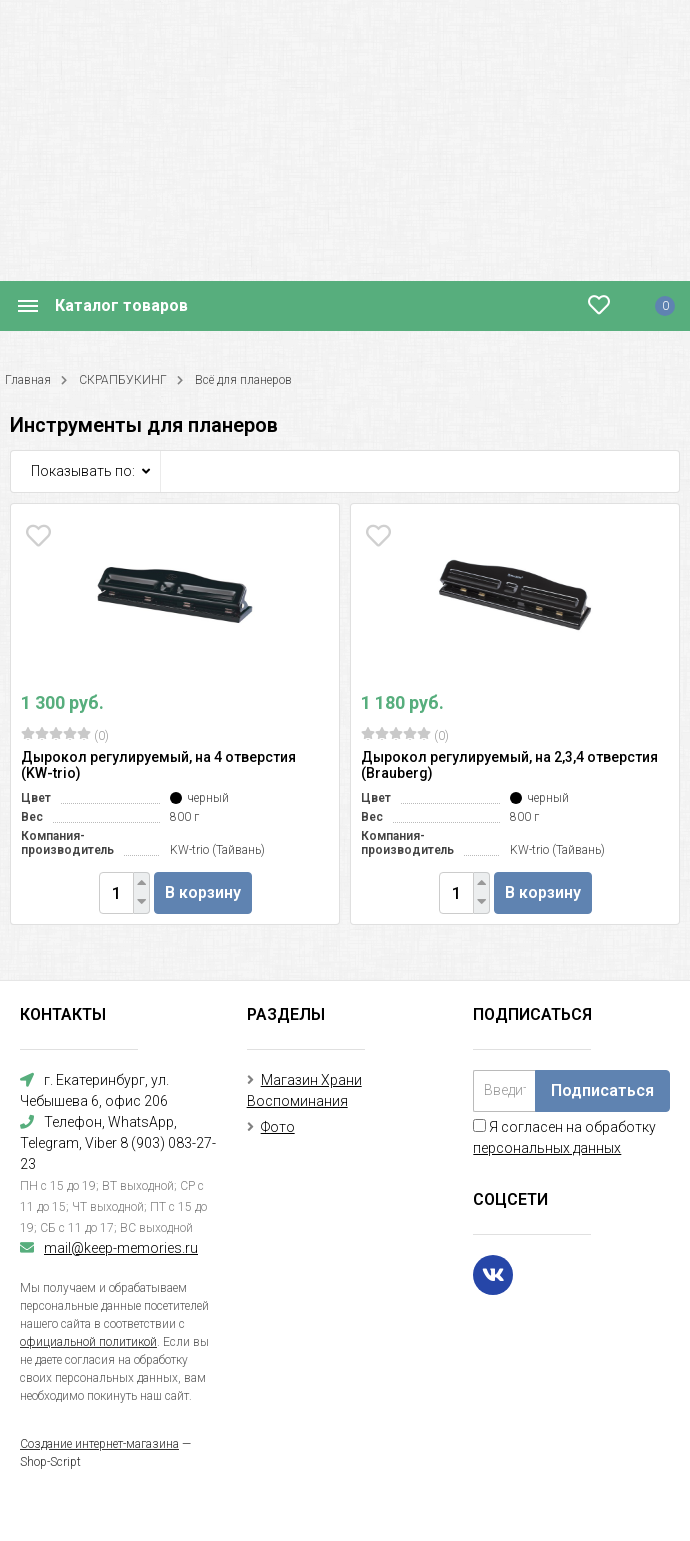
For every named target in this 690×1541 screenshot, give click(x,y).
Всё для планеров (243, 380)
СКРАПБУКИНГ (123, 380)
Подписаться (602, 1090)
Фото (278, 1127)
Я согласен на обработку (564, 1137)
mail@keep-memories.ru (121, 1248)
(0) (65, 735)
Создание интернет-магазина (99, 1444)
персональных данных (547, 1148)
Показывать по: (83, 471)
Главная (28, 380)
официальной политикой (88, 1342)
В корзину (203, 892)
